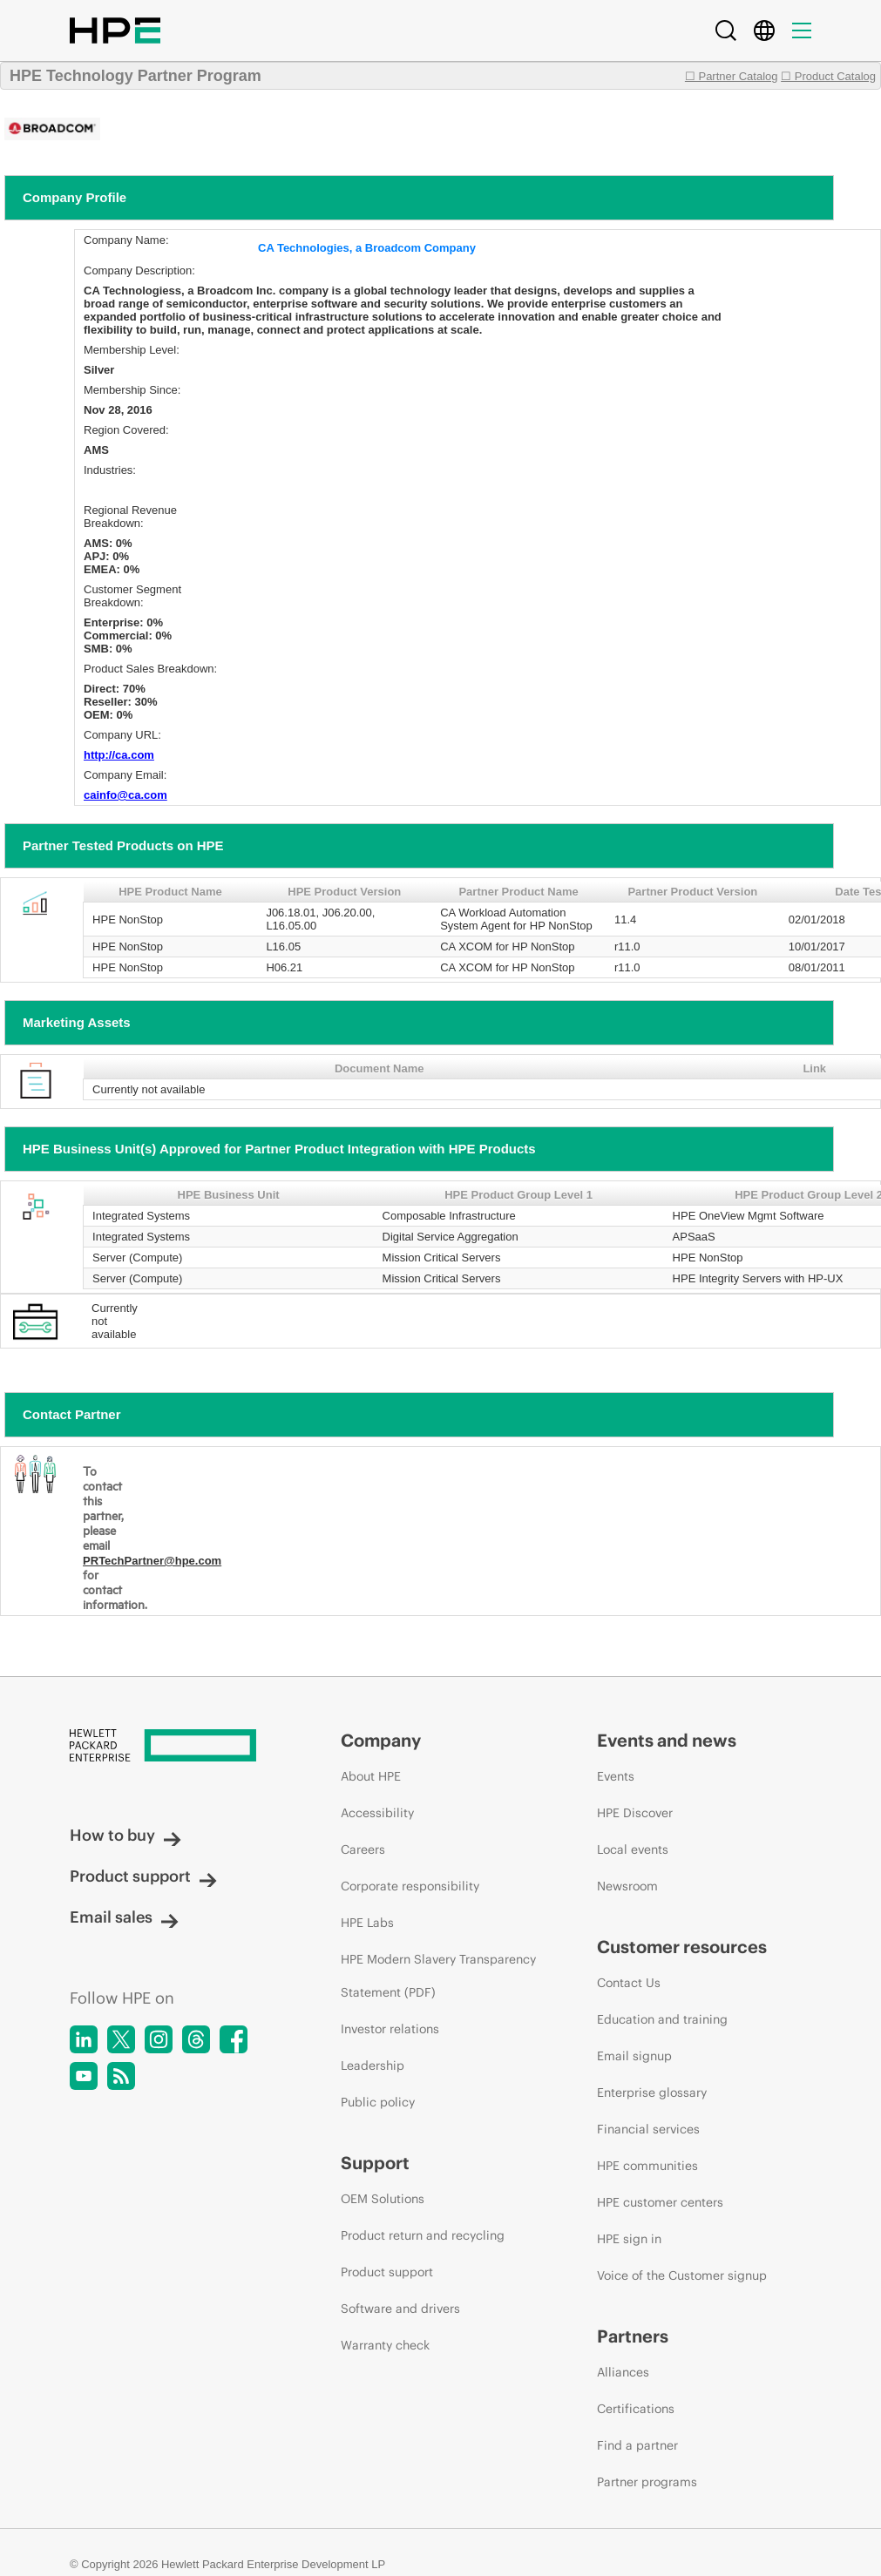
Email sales (124, 1917)
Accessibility (377, 1813)
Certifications (635, 2409)
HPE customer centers (660, 2202)
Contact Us (629, 1983)
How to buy (125, 1835)
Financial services (648, 2129)
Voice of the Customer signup (682, 2275)
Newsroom (627, 1886)
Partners (632, 2336)
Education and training (662, 2019)
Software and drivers (400, 2308)
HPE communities (647, 2166)
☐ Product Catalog (828, 76)
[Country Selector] (764, 30)
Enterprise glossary (652, 2092)
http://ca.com (119, 754)
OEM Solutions (382, 2199)
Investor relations (390, 2029)
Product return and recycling (423, 2235)
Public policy (378, 2102)
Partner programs (647, 2482)
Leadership (372, 2065)
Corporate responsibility (410, 1886)
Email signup (634, 2056)
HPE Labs (367, 1922)
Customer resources (682, 1946)
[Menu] (801, 30)
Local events (632, 1849)
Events (615, 1776)
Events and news (666, 1740)
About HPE (371, 1776)
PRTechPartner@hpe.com (152, 1560)
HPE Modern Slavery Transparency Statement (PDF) (438, 1975)
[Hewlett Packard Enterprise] (172, 1746)
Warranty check (385, 2345)
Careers (363, 1849)
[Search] (725, 30)
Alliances (623, 2372)
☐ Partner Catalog (731, 76)
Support (375, 2163)
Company (381, 1740)
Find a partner (637, 2445)
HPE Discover (635, 1813)
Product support (143, 1876)
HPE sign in (629, 2239)
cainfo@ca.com (125, 794)
